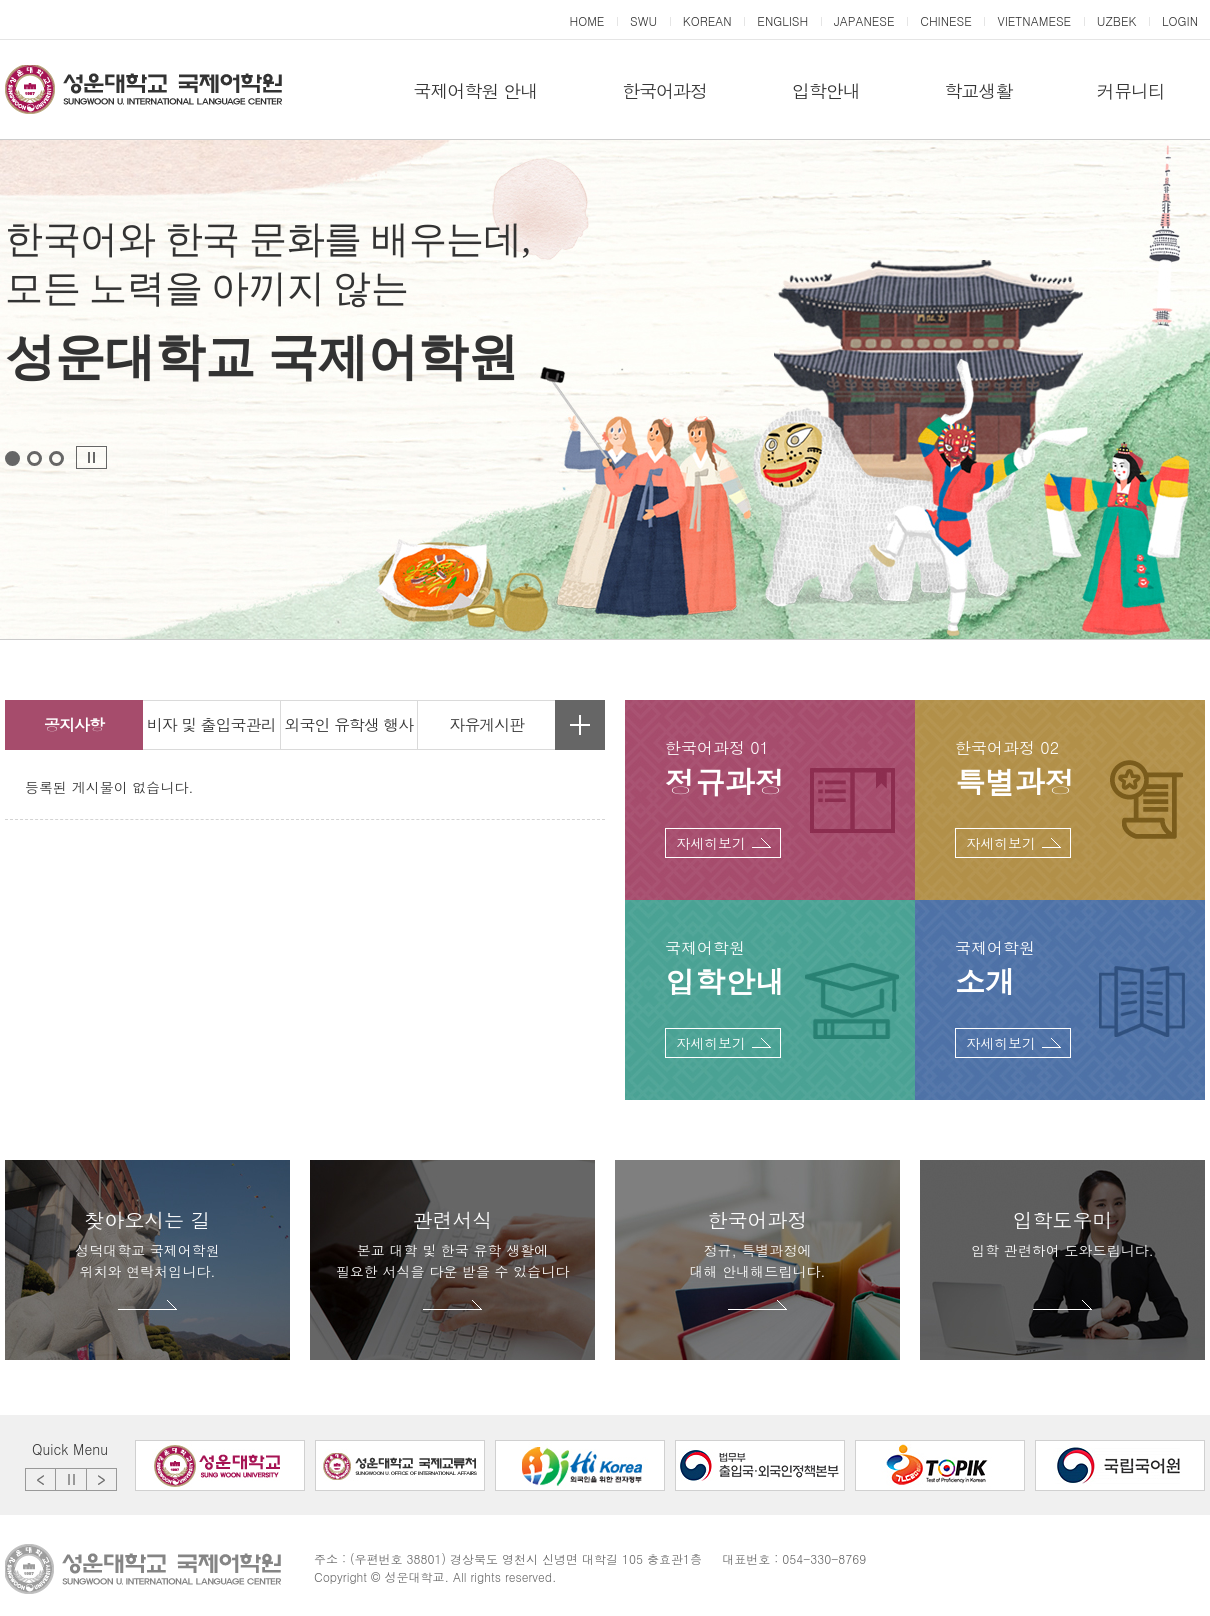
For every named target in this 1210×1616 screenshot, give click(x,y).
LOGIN (1180, 20)
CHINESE (946, 20)
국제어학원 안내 (475, 90)
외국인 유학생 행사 (349, 724)
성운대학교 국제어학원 (144, 90)
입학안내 (826, 90)
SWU (643, 20)
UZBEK (1117, 20)
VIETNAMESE (1034, 20)
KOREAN (707, 20)
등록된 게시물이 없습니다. (109, 787)
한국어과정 (664, 90)
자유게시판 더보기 (580, 725)
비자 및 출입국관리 (211, 724)
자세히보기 (711, 843)
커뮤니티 (1131, 90)
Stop (91, 457)
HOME (586, 20)
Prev (40, 1479)
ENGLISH (782, 20)
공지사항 (74, 724)
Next (101, 1479)
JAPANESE (864, 20)
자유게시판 (486, 724)
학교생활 (978, 90)
